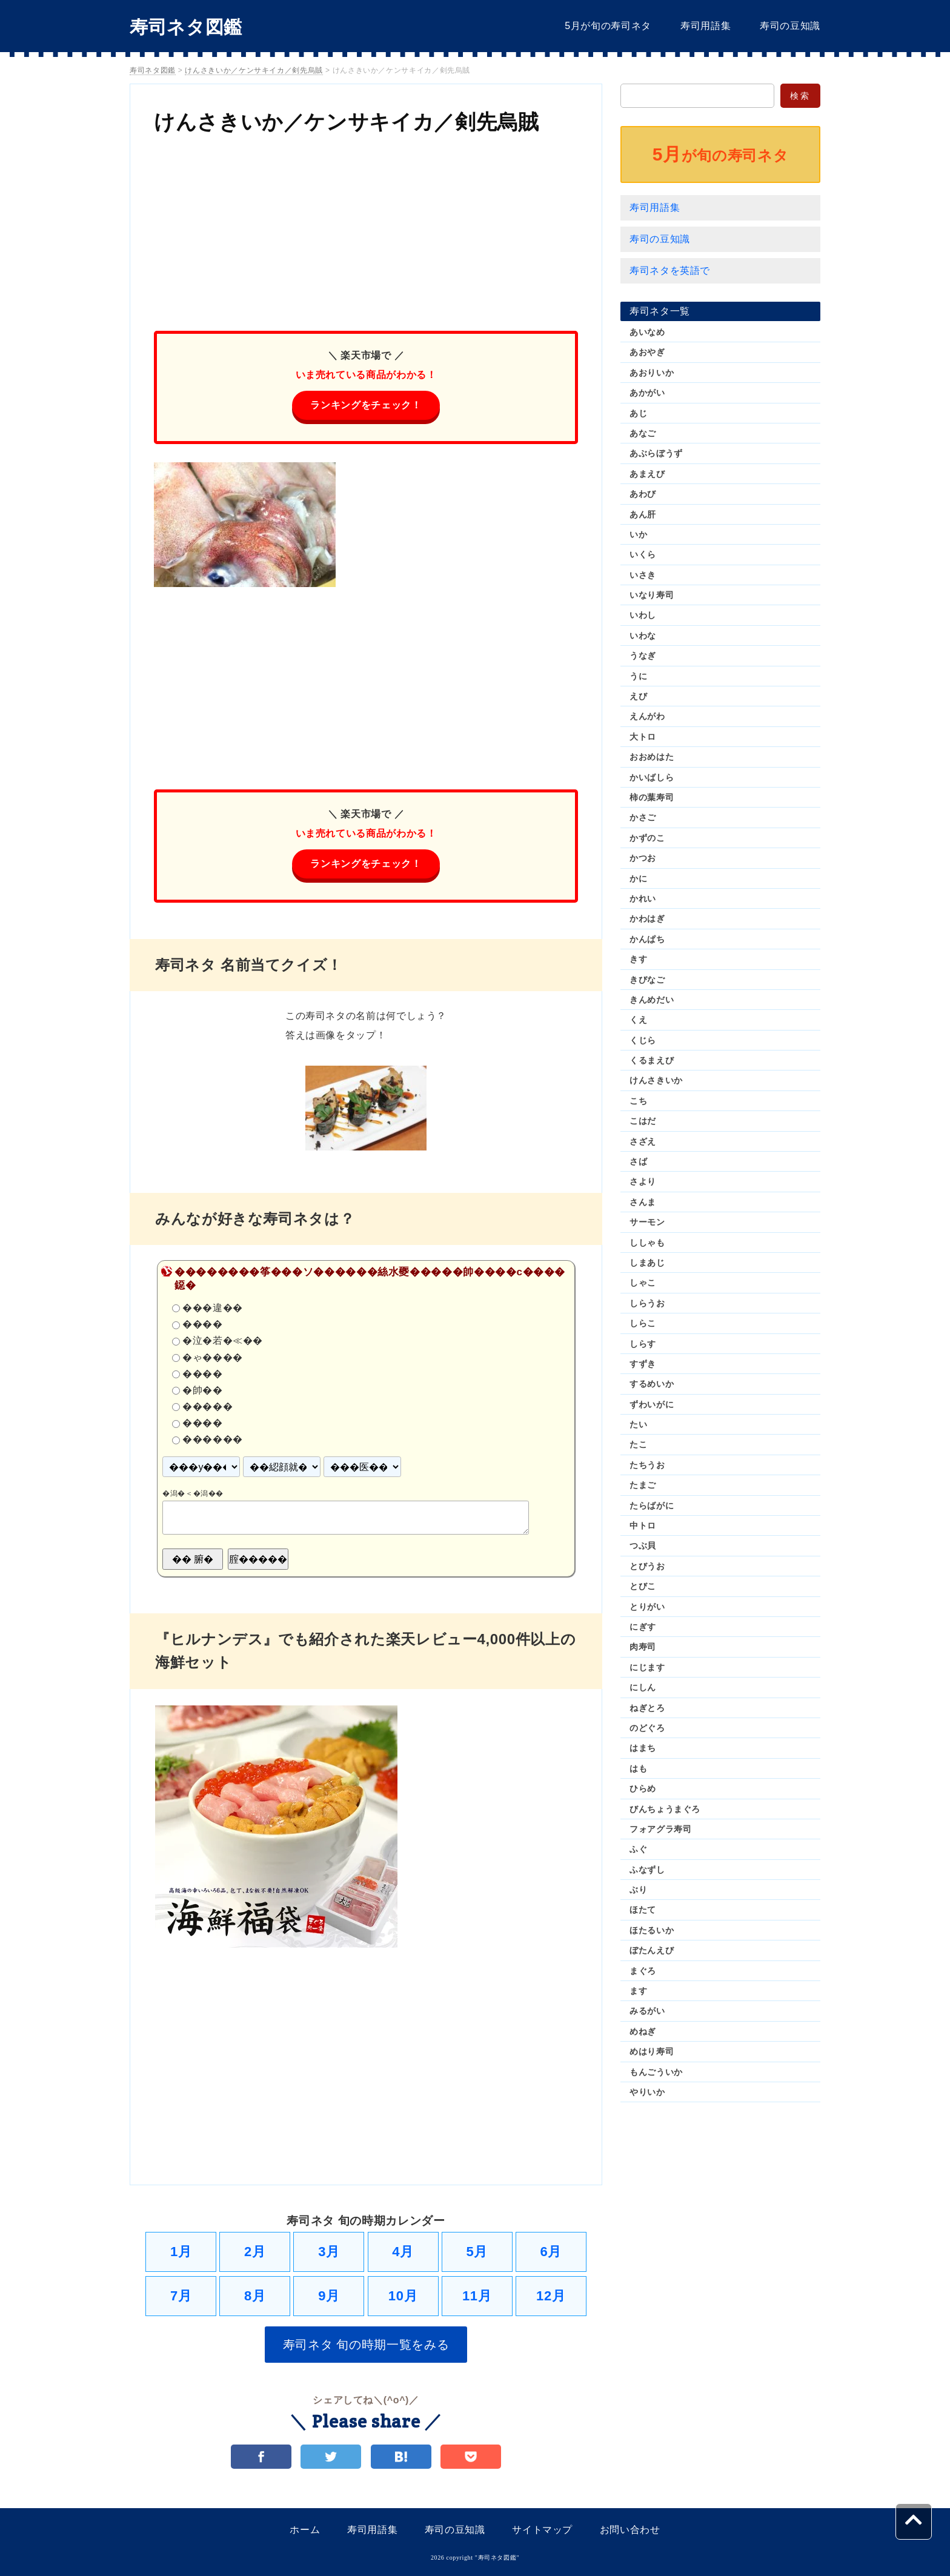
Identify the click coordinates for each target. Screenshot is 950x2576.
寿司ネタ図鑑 (186, 27)
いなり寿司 (651, 595)
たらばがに (651, 1505)
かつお (642, 858)
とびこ (642, 1586)
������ (212, 1440)
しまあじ (647, 1262)
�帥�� (202, 1390)
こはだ (642, 1121)
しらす (642, 1344)
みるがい (647, 2011)
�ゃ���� (212, 1357)
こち (638, 1101)
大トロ (642, 737)
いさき (642, 575)
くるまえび (651, 1060)
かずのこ (647, 838)
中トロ (642, 1525)
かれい (642, 898)
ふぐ (638, 1849)
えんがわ (647, 716)
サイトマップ (542, 2530)
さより (642, 1181)
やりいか (647, 2092)
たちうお (647, 1465)
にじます (647, 1667)
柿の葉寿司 (651, 797)
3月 (329, 2251)
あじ (638, 413)
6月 (551, 2251)
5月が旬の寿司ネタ (608, 26)
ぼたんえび (651, 1950)
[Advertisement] (366, 228)
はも (638, 1768)
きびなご (647, 979)
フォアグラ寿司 (660, 1829)
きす (638, 959)
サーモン (647, 1222)
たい (638, 1424)
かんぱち (647, 939)
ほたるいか (651, 1930)
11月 (476, 2295)
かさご (642, 817)
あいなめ (647, 332)
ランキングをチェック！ (365, 405)
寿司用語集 (705, 26)
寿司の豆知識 (790, 26)
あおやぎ (647, 352)
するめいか (651, 1384)
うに (638, 676)
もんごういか (656, 2072)
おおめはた (651, 757)
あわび (642, 494)
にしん (642, 1687)
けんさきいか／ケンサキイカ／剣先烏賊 (346, 121)
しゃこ (642, 1282)
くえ (638, 1019)
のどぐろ (647, 1728)
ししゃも (647, 1242)
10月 (402, 2295)
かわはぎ (647, 918)
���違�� (212, 1308)
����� (207, 1406)
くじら (642, 1040)
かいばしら (651, 777)
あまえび (647, 474)
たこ (638, 1444)
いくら (642, 554)
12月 (550, 2295)
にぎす (642, 1627)
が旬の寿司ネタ (720, 154)
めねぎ (642, 2031)
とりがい (647, 1607)
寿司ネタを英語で (669, 270)
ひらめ (642, 1788)
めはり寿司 (651, 2051)
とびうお (647, 1566)
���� (202, 1325)
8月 (255, 2295)
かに (638, 878)
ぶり (638, 1889)
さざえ (642, 1141)
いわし (642, 615)
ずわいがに (651, 1404)
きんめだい (651, 999)
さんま (642, 1202)
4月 (403, 2251)
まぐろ (642, 1971)
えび (638, 696)
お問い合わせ (630, 2530)
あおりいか (651, 372)
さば (638, 1161)
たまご (642, 1485)
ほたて (642, 1909)
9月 (329, 2295)
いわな (642, 635)
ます (638, 1991)
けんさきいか (656, 1080)
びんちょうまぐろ (664, 1809)
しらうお (647, 1303)
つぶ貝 (642, 1545)
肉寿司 (642, 1646)
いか (638, 534)
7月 (181, 2295)
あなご (642, 433)
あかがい (647, 392)
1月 (181, 2251)
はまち (642, 1748)
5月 (477, 2251)
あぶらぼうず (656, 453)
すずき (642, 1364)
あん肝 (642, 514)
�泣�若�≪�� (222, 1341)
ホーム (305, 2530)
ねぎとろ (647, 1708)
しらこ (642, 1323)
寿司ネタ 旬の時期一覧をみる (366, 2344)
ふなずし (647, 1869)
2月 (255, 2251)
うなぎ (642, 655)
